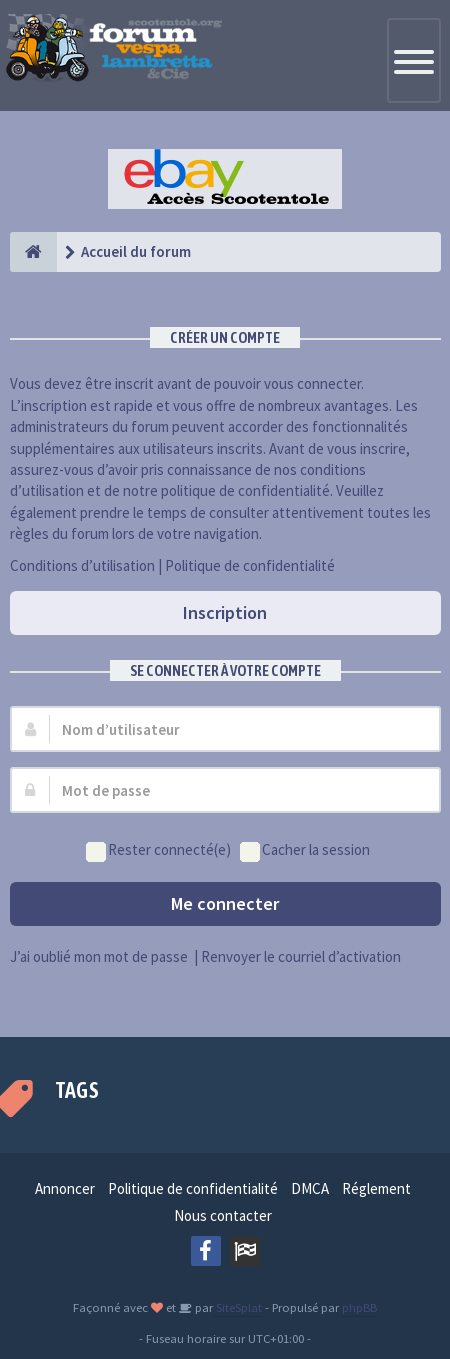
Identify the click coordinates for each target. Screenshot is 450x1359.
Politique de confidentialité (250, 565)
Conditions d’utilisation (82, 565)
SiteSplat (237, 1307)
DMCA (310, 1188)
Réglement (376, 1188)
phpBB (359, 1307)
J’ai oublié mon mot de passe (99, 956)
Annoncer (65, 1188)
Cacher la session (305, 850)
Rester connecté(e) (158, 850)
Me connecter (225, 903)
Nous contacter (223, 1215)
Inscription (225, 612)
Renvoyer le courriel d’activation (301, 956)
